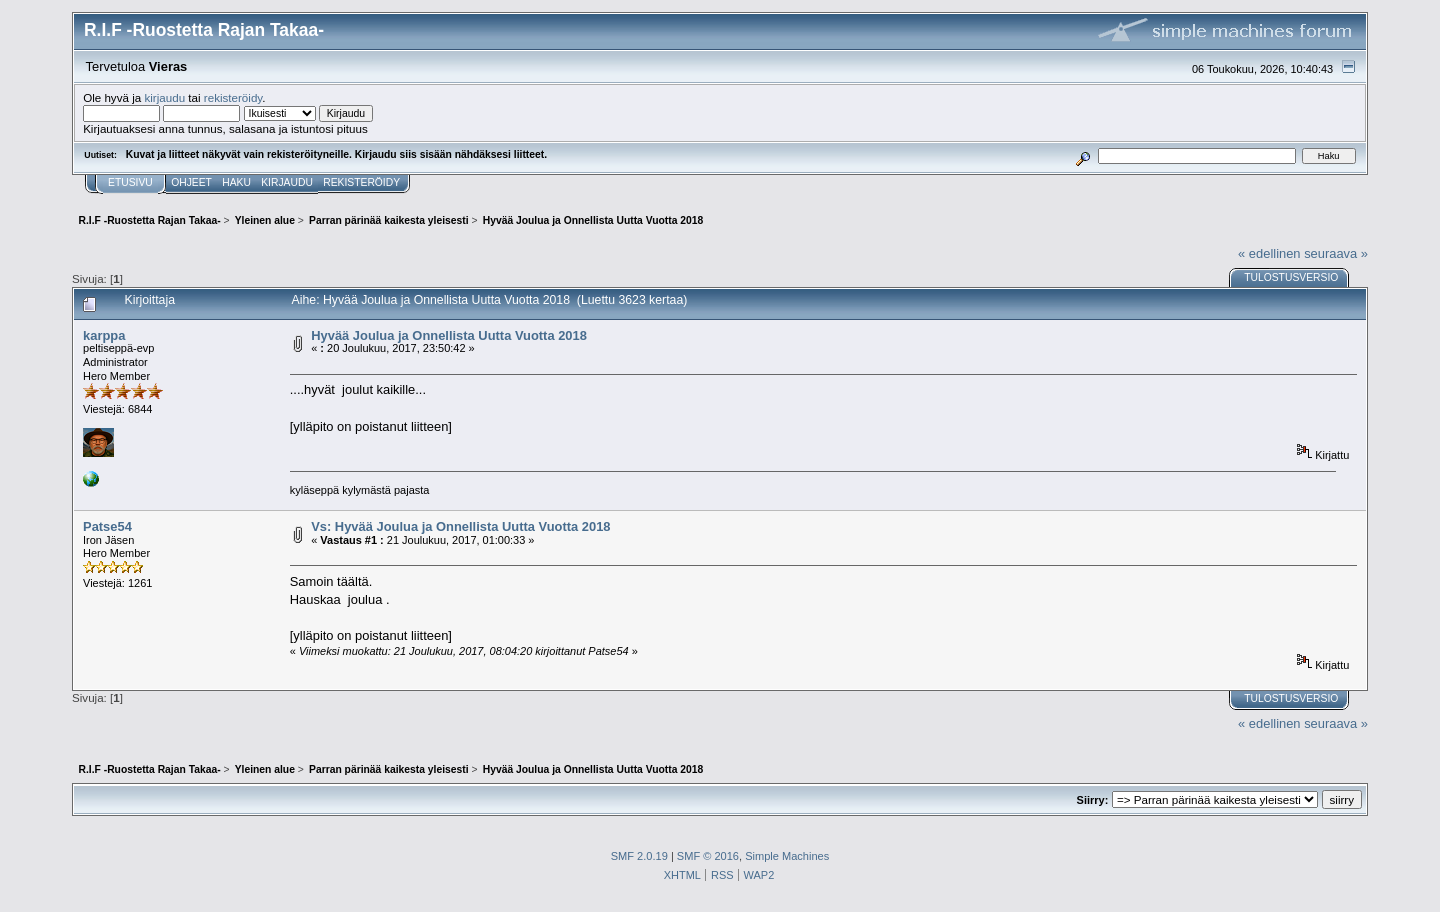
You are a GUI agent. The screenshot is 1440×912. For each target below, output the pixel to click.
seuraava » (1336, 253)
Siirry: (1093, 800)
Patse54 (107, 526)
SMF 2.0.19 (639, 856)
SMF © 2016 (708, 856)
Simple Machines (787, 856)
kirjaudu (164, 97)
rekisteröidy (233, 97)
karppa (104, 335)
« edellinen (1269, 253)
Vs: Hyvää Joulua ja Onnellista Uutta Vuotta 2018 (460, 526)
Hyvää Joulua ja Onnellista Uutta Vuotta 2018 (449, 335)
